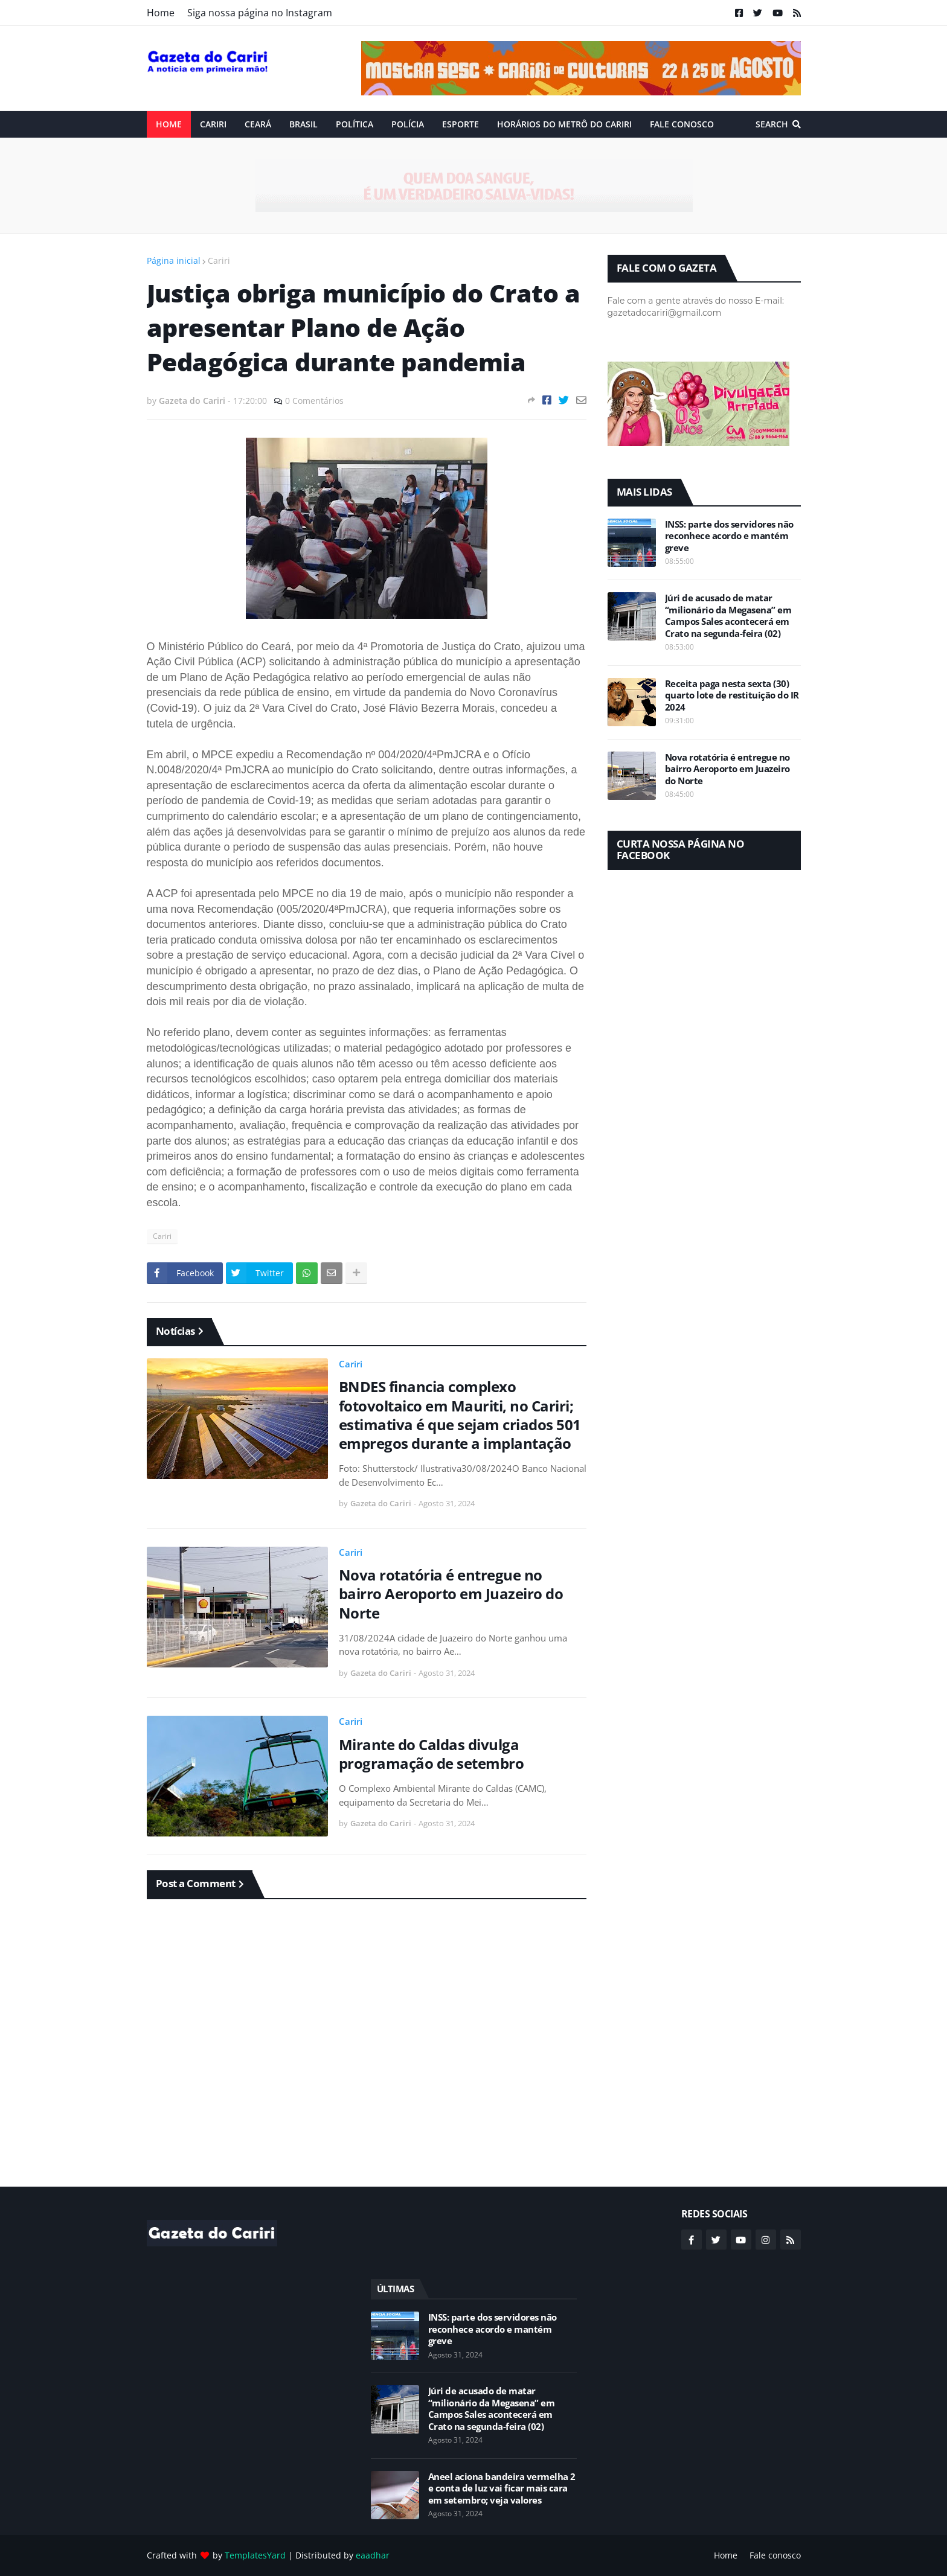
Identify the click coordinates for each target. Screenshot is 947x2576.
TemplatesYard (255, 2555)
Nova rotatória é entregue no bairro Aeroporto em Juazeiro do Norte (451, 1593)
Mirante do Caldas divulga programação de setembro (431, 1753)
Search (772, 124)
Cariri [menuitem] (213, 124)
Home (161, 12)
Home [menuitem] (169, 124)
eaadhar (373, 2555)
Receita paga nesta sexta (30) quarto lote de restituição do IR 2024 (732, 695)
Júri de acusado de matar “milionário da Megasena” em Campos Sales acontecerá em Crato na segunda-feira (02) (728, 615)
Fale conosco (775, 2555)
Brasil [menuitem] (303, 124)
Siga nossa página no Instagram (259, 12)
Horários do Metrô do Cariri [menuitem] (564, 124)
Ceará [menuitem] (258, 124)
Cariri (219, 260)
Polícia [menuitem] (407, 124)
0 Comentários (314, 400)
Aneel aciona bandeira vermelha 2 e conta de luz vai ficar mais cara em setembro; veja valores (502, 2488)
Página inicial (174, 260)
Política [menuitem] (354, 124)
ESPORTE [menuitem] (460, 124)
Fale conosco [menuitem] (682, 124)
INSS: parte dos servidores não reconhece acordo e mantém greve (729, 536)
